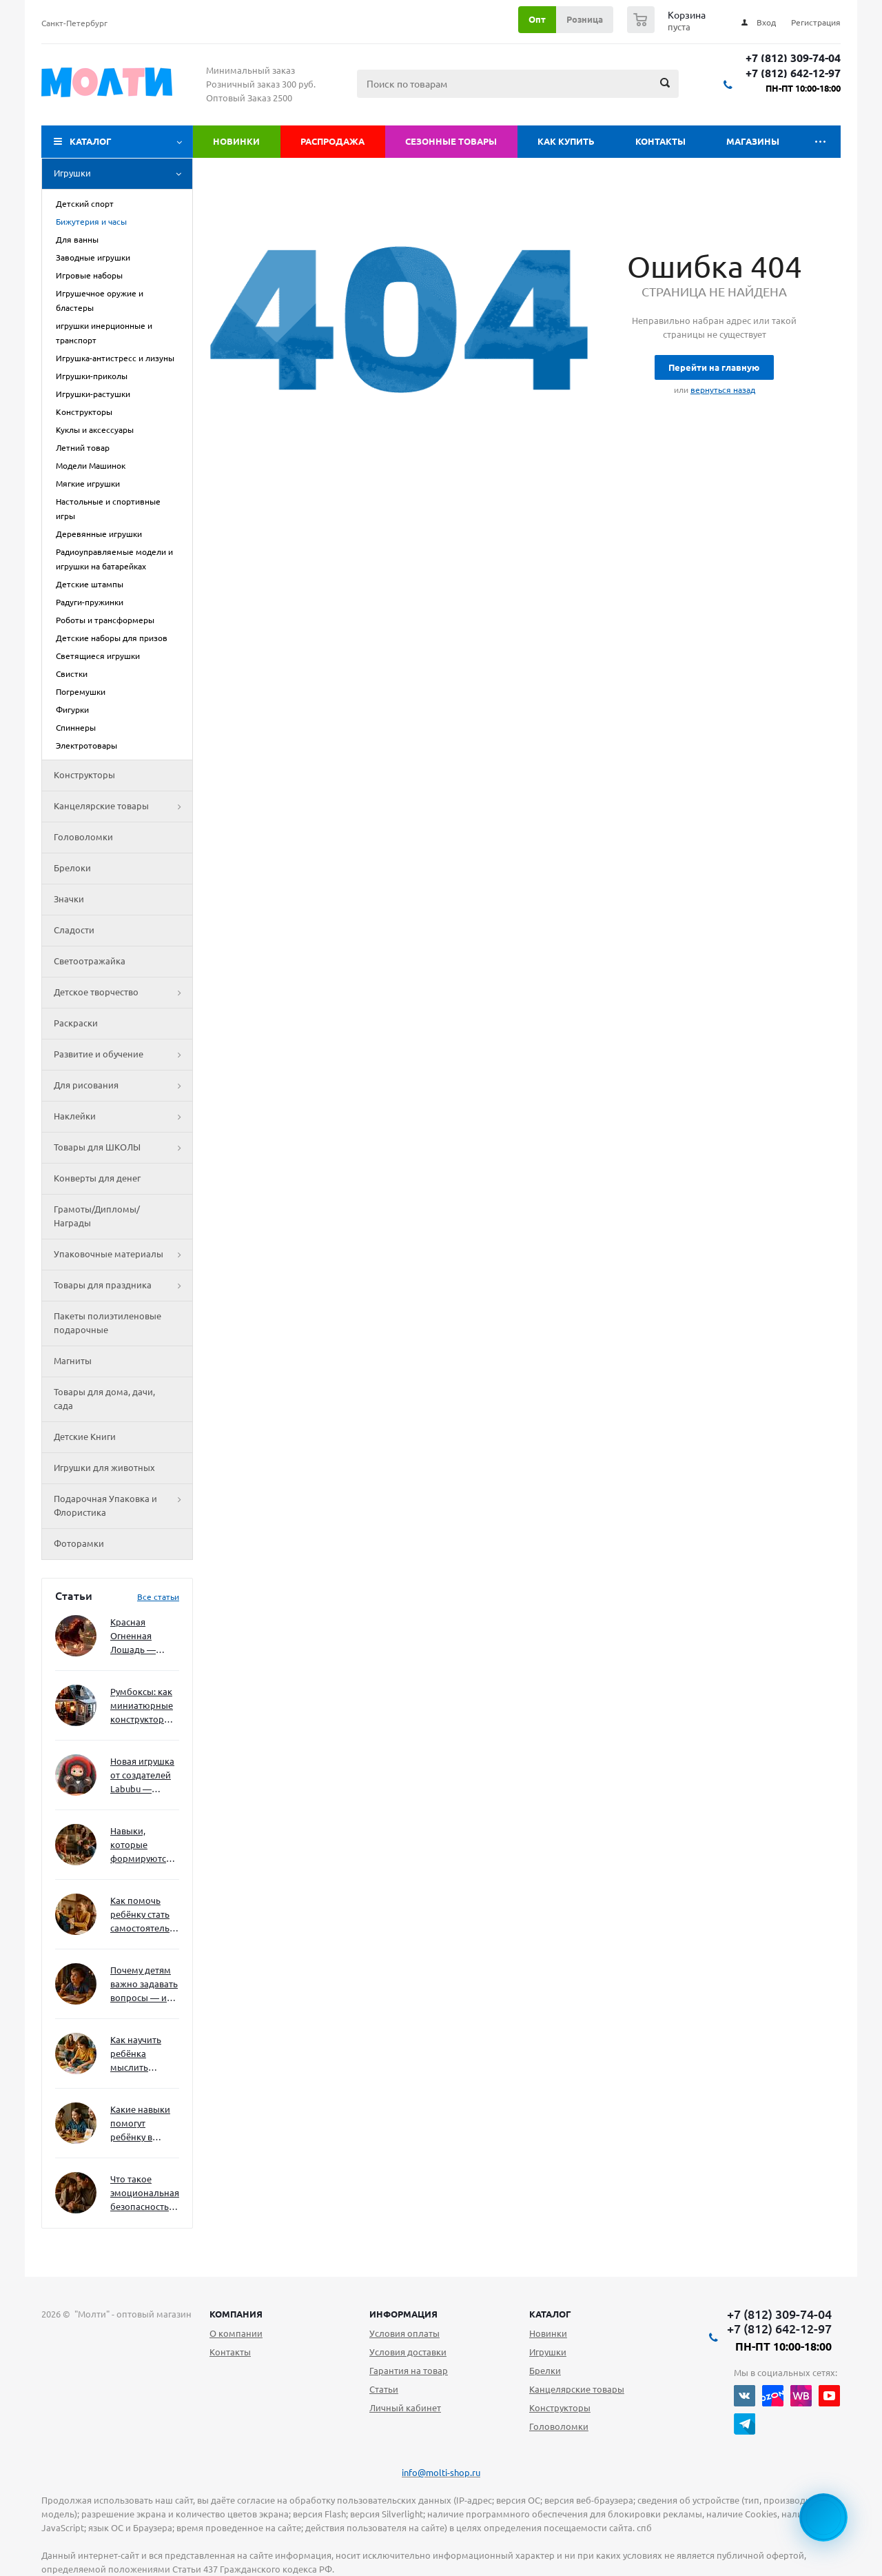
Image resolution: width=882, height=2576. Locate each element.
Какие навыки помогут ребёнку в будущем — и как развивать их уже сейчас (140, 2124)
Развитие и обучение (123, 1054)
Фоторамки (79, 1543)
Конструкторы (84, 775)
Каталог (91, 141)
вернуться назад (722, 389)
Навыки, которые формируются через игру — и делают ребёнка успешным (142, 1845)
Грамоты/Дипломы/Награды (97, 1216)
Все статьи (158, 1596)
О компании (236, 2333)
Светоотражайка (89, 961)
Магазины (752, 141)
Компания (236, 2314)
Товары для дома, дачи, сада (104, 1398)
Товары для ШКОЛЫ (123, 1148)
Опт (537, 19)
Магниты (73, 1361)
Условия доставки (408, 2352)
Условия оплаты (404, 2333)
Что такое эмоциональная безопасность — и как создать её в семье (144, 2193)
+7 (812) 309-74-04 (793, 58)
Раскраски (76, 1023)
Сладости (74, 930)
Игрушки (123, 174)
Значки (69, 899)
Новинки (236, 141)
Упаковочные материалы (123, 1254)
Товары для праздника (123, 1285)
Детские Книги (85, 1436)
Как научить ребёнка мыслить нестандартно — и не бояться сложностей (142, 2054)
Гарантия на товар (408, 2370)
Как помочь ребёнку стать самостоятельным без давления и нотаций (144, 1915)
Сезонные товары (451, 141)
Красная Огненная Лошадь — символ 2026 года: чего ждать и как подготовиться (142, 1636)
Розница (584, 19)
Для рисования (123, 1086)
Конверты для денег (97, 1178)
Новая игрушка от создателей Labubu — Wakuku (142, 1776)
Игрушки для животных (104, 1467)
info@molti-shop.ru (441, 2472)
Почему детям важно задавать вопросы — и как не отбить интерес (144, 1985)
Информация (403, 2314)
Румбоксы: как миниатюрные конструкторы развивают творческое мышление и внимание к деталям (141, 1706)
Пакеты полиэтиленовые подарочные (107, 1323)
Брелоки (72, 868)
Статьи (383, 2389)
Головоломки (83, 837)
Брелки (545, 2370)
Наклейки (123, 1117)
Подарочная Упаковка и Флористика (123, 1506)
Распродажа (332, 141)
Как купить (566, 141)
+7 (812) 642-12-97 (793, 73)
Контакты (660, 141)
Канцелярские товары (123, 806)
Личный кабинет (405, 2408)
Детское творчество (123, 992)
